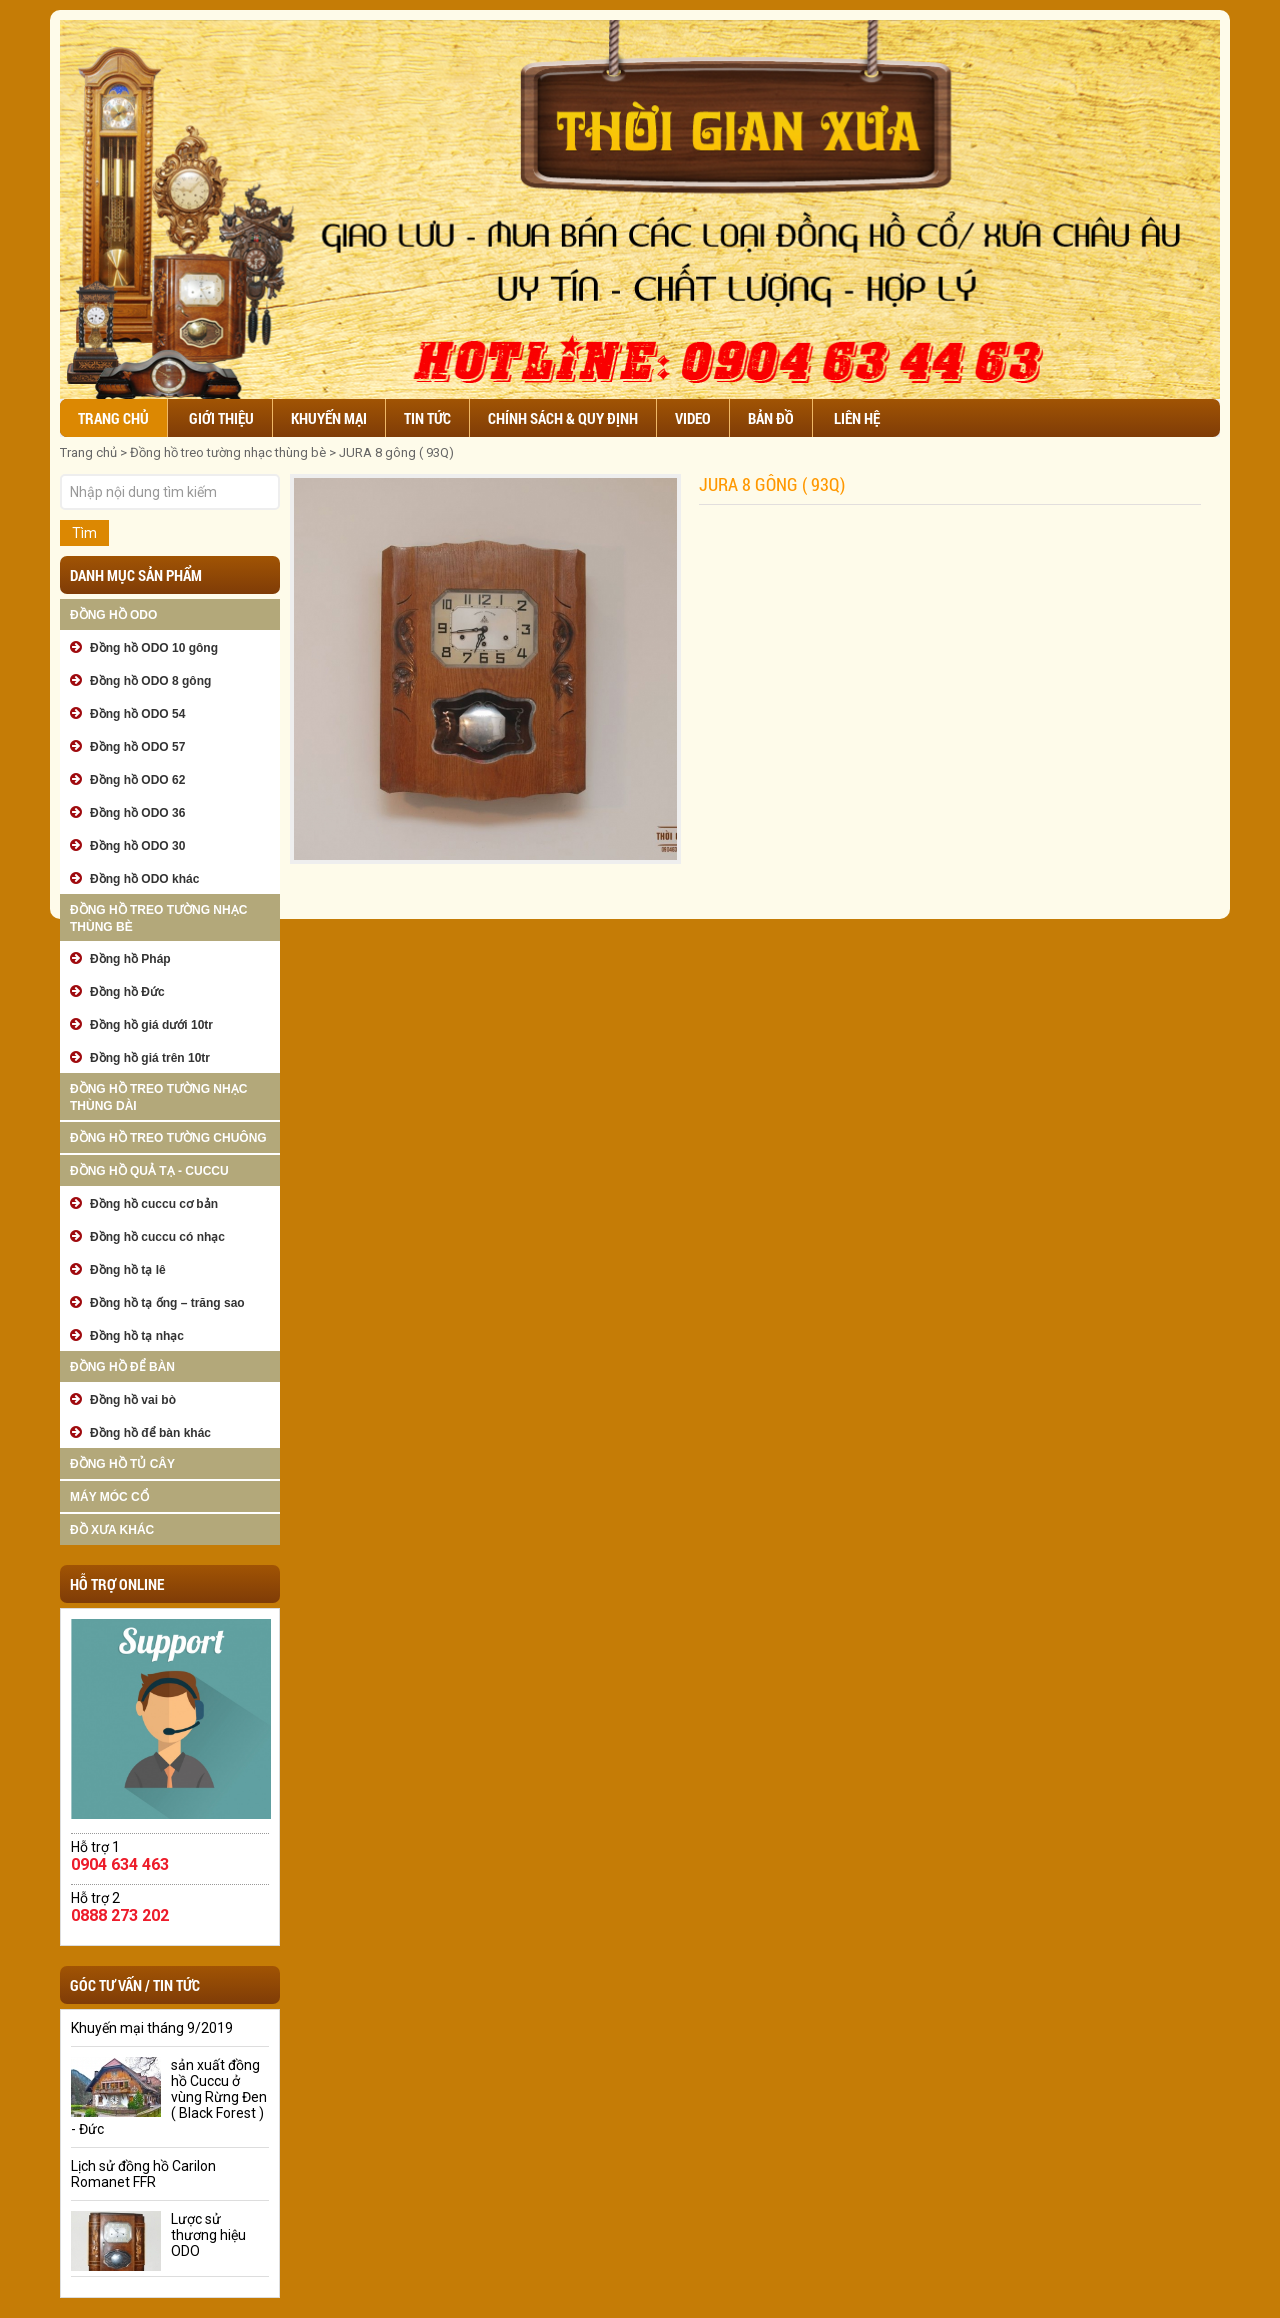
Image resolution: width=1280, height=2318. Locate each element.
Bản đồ (771, 418)
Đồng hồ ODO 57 (137, 747)
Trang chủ (113, 418)
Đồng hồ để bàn (122, 1367)
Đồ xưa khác (112, 1530)
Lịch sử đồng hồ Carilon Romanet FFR (143, 2174)
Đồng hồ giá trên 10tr (150, 1058)
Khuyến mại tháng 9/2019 (152, 2028)
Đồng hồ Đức (127, 992)
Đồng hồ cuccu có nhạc (157, 1237)
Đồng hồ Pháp (130, 959)
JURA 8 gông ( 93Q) (396, 452)
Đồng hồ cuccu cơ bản (154, 1204)
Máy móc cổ (109, 1497)
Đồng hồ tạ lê (128, 1270)
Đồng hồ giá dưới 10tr (151, 1025)
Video (693, 418)
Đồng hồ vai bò (133, 1400)
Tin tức (427, 418)
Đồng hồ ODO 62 (137, 780)
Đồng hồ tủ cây (122, 1464)
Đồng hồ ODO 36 (137, 813)
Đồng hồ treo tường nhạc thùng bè (228, 452)
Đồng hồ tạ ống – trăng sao (167, 1303)
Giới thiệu (221, 418)
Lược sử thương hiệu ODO (208, 2235)
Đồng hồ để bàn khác (150, 1433)
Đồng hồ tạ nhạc (137, 1336)
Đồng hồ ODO (113, 615)
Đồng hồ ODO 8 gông (150, 681)
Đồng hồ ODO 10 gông (154, 648)
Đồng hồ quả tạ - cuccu (149, 1171)
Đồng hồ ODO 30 (137, 846)
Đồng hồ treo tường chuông (168, 1138)
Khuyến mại (329, 418)
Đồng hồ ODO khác (144, 879)
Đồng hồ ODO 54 (137, 714)
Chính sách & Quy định (563, 418)
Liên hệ (857, 418)
